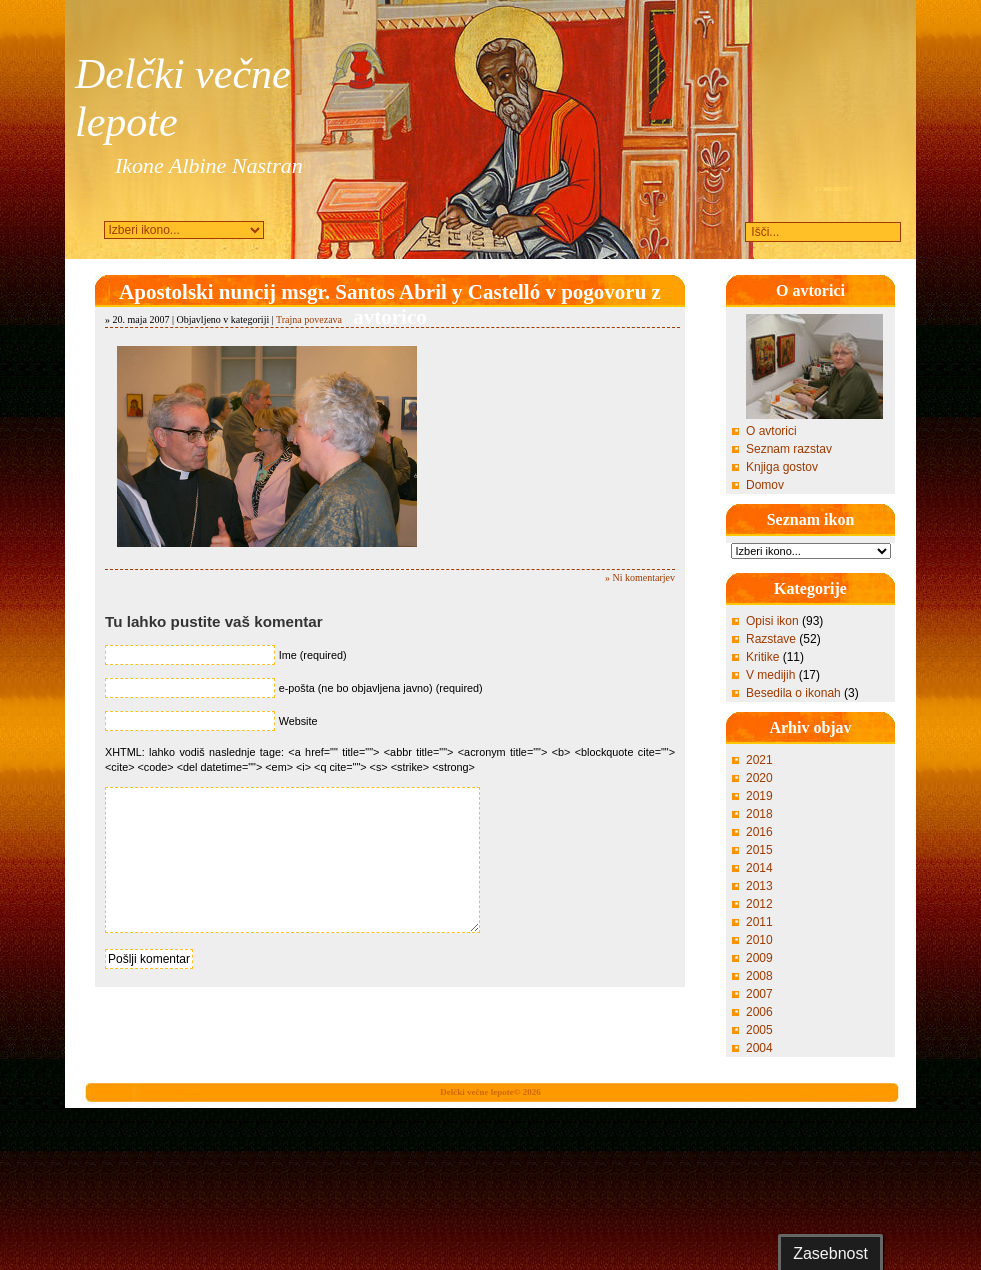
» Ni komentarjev (640, 577)
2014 (759, 868)
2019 (759, 796)
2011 (759, 922)
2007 (759, 994)
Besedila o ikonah (793, 693)
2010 (759, 940)
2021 (759, 760)
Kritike (762, 657)
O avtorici (771, 431)
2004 (759, 1048)
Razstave (771, 639)
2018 (759, 814)
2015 (759, 850)
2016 (759, 832)
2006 (759, 1012)
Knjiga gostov (782, 467)
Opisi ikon (772, 621)
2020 (759, 778)
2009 (759, 958)
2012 (759, 904)
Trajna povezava (309, 319)
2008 (759, 976)
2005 (759, 1030)
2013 (759, 886)
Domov (765, 485)
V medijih (770, 675)
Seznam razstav (789, 449)
